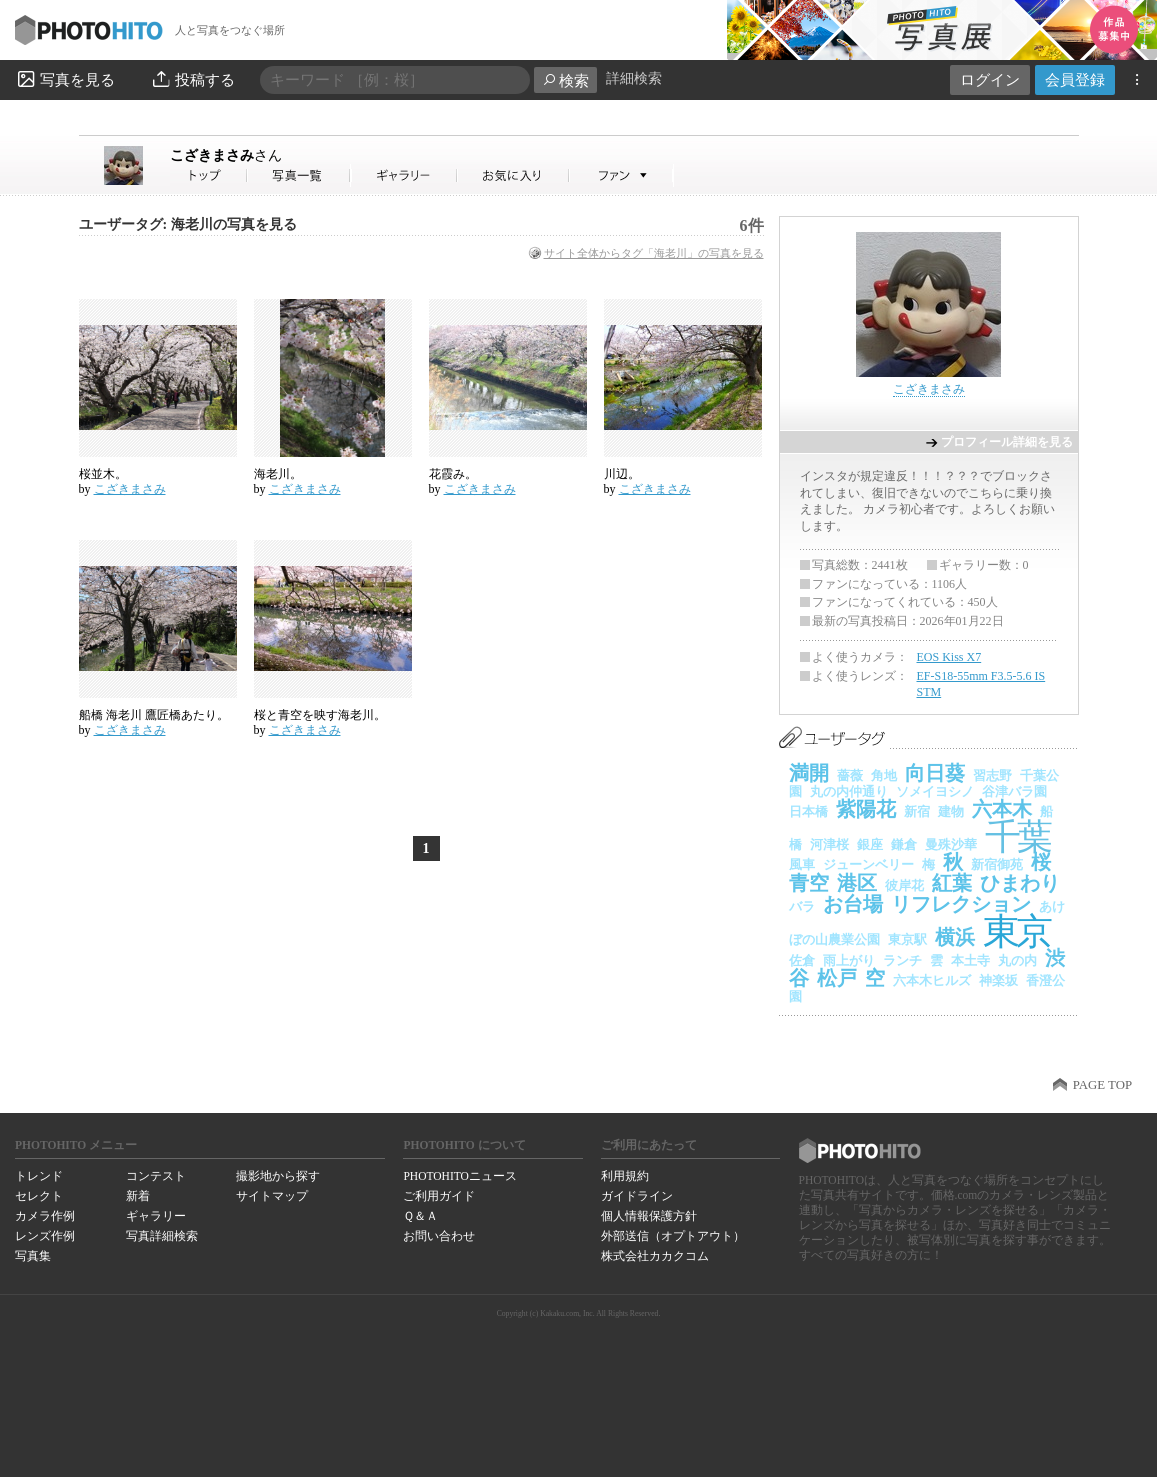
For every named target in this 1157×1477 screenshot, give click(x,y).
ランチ (902, 960)
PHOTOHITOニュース (459, 1176)
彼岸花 (904, 885)
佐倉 (802, 960)
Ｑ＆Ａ (420, 1216)
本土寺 (970, 960)
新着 (138, 1196)
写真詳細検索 (162, 1236)
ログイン (990, 79)
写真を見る (65, 79)
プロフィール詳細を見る (1007, 442)
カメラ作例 (45, 1216)
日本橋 (808, 811)
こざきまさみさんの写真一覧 (299, 175)
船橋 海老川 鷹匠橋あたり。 (154, 715)
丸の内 (1017, 960)
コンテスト (156, 1176)
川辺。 (622, 474)
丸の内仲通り (849, 791)
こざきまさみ (226, 155)
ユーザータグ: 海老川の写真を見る (188, 224)
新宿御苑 (997, 864)
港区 (857, 883)
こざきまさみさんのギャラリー (404, 175)
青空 (809, 883)
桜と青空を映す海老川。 (320, 715)
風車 (802, 864)
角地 (884, 775)
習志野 (992, 775)
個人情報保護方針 (649, 1216)
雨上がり (849, 960)
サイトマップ (272, 1196)
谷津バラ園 (1014, 791)
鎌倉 (904, 844)
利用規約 (625, 1176)
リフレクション (961, 904)
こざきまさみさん (209, 175)
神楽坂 (998, 980)
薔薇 (850, 775)
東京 (1016, 931)
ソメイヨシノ (935, 791)
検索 (565, 80)
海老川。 (278, 474)
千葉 (1017, 837)
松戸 (837, 978)
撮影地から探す (278, 1176)
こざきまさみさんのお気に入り (513, 175)
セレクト (39, 1196)
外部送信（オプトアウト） (673, 1236)
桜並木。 (103, 474)
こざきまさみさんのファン (621, 175)
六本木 (1002, 809)
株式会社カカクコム (655, 1256)
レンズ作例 (45, 1236)
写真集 (33, 1256)
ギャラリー (156, 1216)
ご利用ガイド (439, 1196)
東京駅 (907, 939)
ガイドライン (637, 1196)
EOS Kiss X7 (949, 657)
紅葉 (952, 883)
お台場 (853, 904)
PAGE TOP (1102, 1085)
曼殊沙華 (951, 844)
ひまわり (1020, 883)
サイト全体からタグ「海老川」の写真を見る (654, 253)
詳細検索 (634, 78)
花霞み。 (453, 474)
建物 (951, 811)
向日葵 (935, 773)
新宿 (917, 811)
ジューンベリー (868, 864)
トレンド (39, 1176)
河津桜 (829, 844)
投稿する (192, 79)
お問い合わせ (439, 1236)
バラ (802, 906)
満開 (809, 773)
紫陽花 (866, 809)
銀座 (870, 844)
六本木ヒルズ (932, 980)
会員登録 (1075, 79)
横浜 (955, 937)
